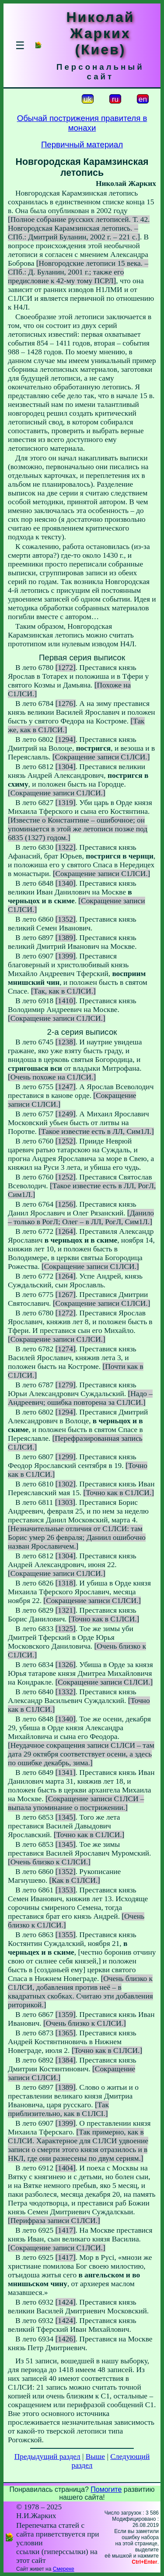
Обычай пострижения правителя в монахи (82, 123)
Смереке (63, 2569)
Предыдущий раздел (47, 2456)
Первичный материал (82, 144)
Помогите (106, 2489)
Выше (95, 2456)
